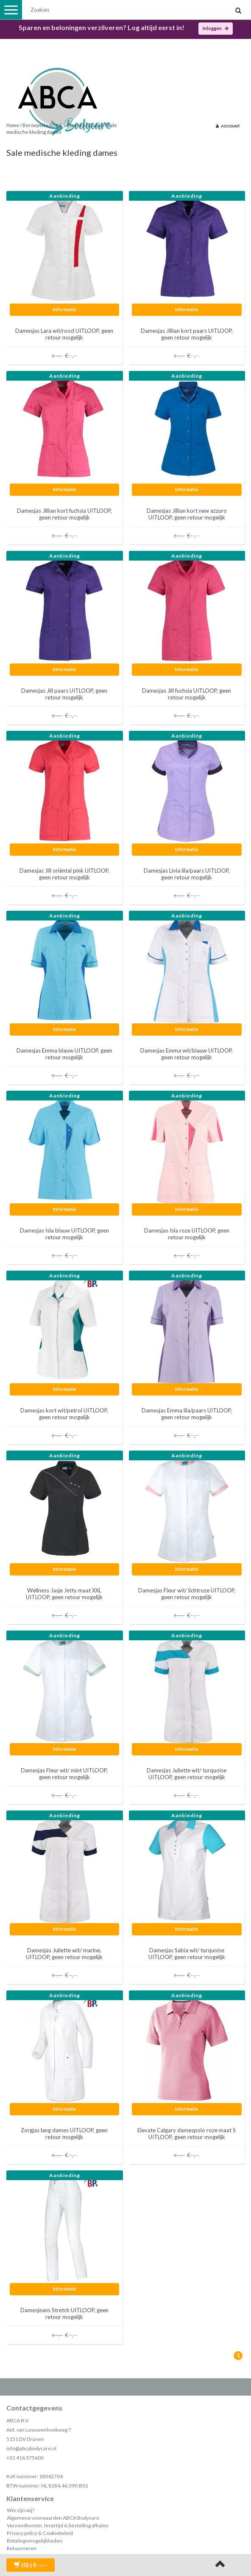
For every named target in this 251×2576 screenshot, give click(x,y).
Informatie (64, 309)
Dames (96, 125)
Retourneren (21, 2548)
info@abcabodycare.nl (31, 2448)
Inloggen (216, 28)
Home (12, 125)
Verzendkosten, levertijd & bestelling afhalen (58, 2525)
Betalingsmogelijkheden (34, 2540)
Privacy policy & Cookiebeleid (40, 2533)
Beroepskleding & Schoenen (54, 125)
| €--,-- (30, 2564)
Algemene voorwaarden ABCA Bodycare (53, 2518)
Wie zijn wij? (20, 2510)
